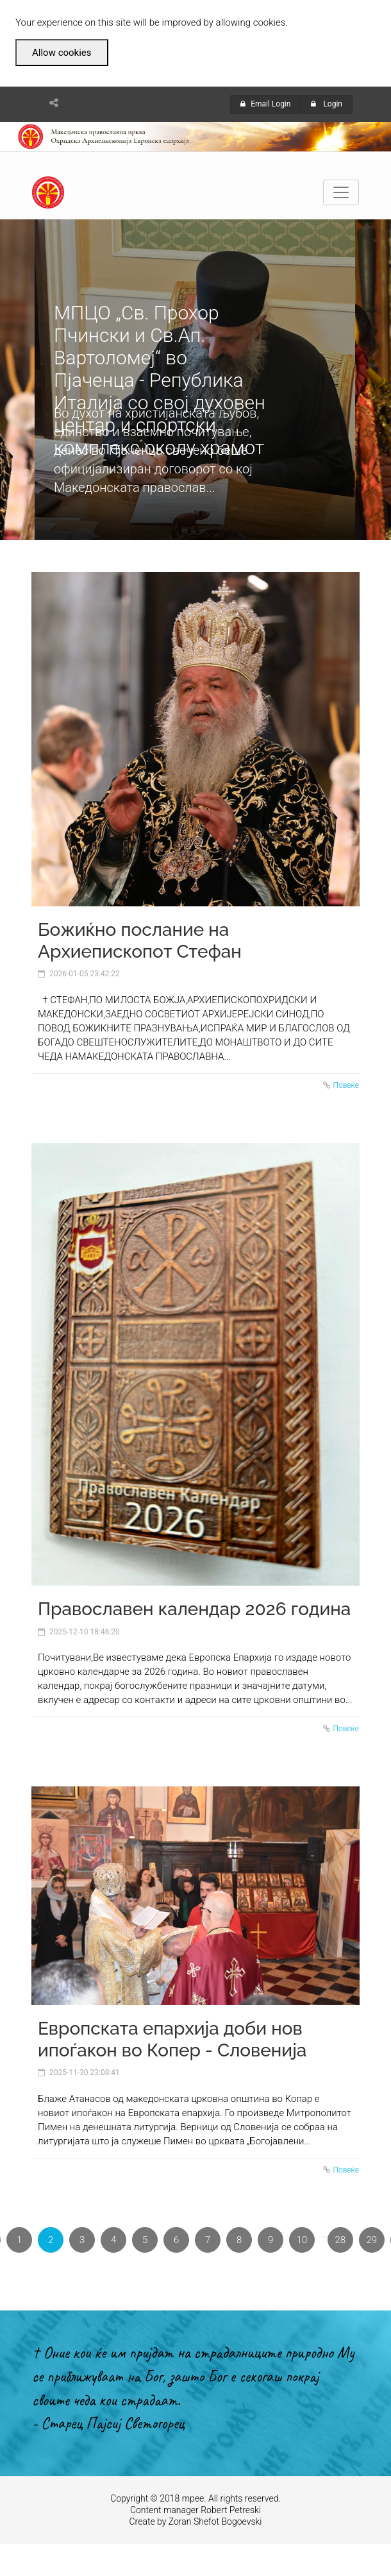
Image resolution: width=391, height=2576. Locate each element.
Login (326, 103)
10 (302, 2240)
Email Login (265, 103)
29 (372, 2240)
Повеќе (346, 1085)
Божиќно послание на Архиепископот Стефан (140, 940)
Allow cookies (62, 52)
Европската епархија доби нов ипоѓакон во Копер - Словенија (172, 2039)
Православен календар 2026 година (194, 1609)
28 (340, 2240)
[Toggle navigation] (341, 192)
